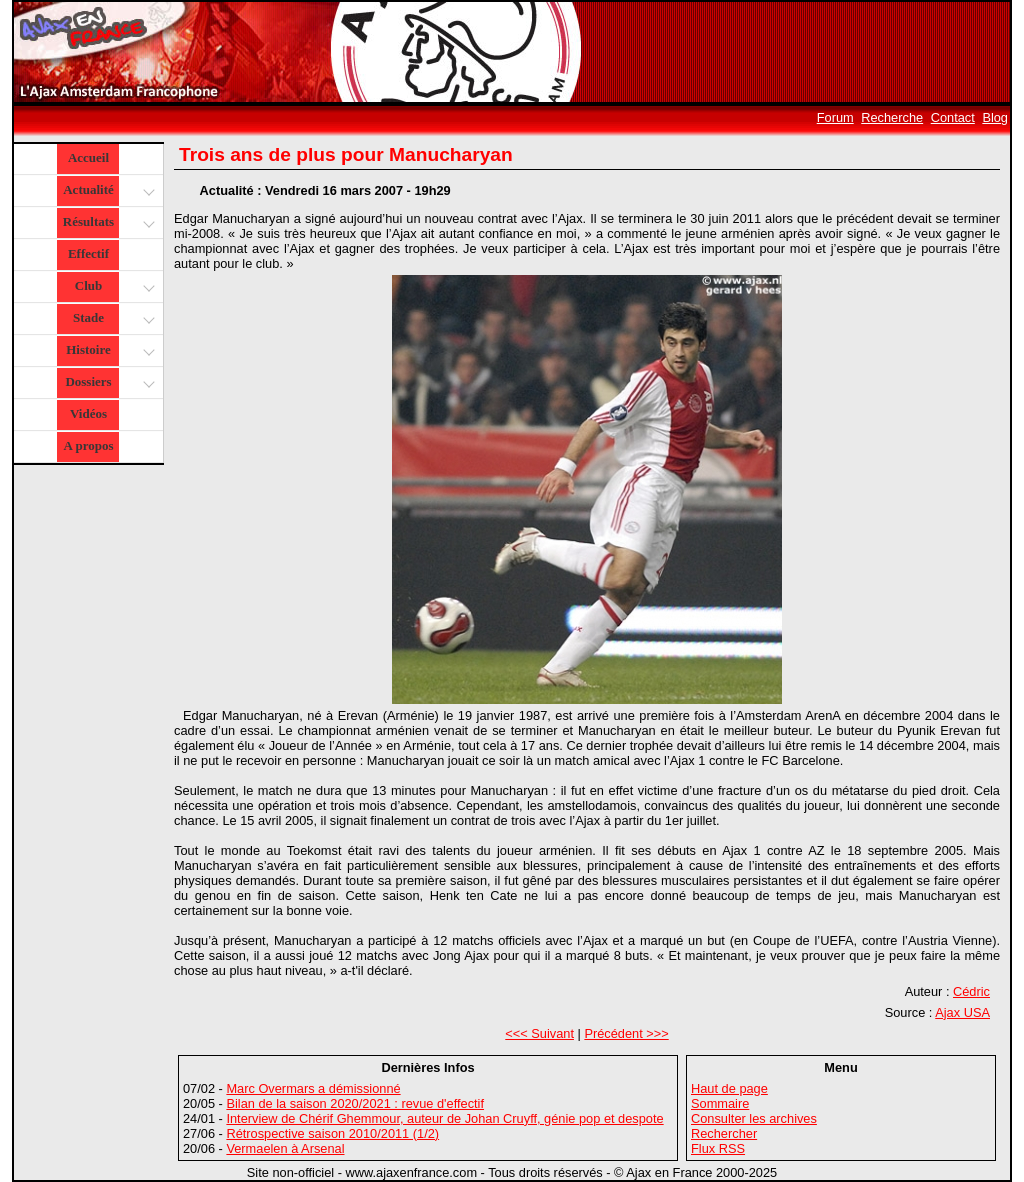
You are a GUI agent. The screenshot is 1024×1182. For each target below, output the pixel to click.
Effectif (88, 253)
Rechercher (724, 1133)
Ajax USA (962, 1012)
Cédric (971, 991)
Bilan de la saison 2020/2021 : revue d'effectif (355, 1103)
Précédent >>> (626, 1033)
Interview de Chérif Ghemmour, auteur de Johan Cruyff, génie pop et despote (444, 1118)
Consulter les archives (754, 1118)
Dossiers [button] (107, 383)
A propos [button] (89, 445)
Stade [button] (111, 319)
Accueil (88, 157)
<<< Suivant (539, 1033)
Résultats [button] (106, 223)
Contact (953, 117)
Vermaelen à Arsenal (285, 1148)
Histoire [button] (108, 351)
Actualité (107, 191)
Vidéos (88, 413)
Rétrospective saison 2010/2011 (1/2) (332, 1133)
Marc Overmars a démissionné (313, 1088)
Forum (835, 117)
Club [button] (112, 287)
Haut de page (729, 1088)
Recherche (892, 117)
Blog (995, 117)
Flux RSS (718, 1148)
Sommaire (720, 1103)
